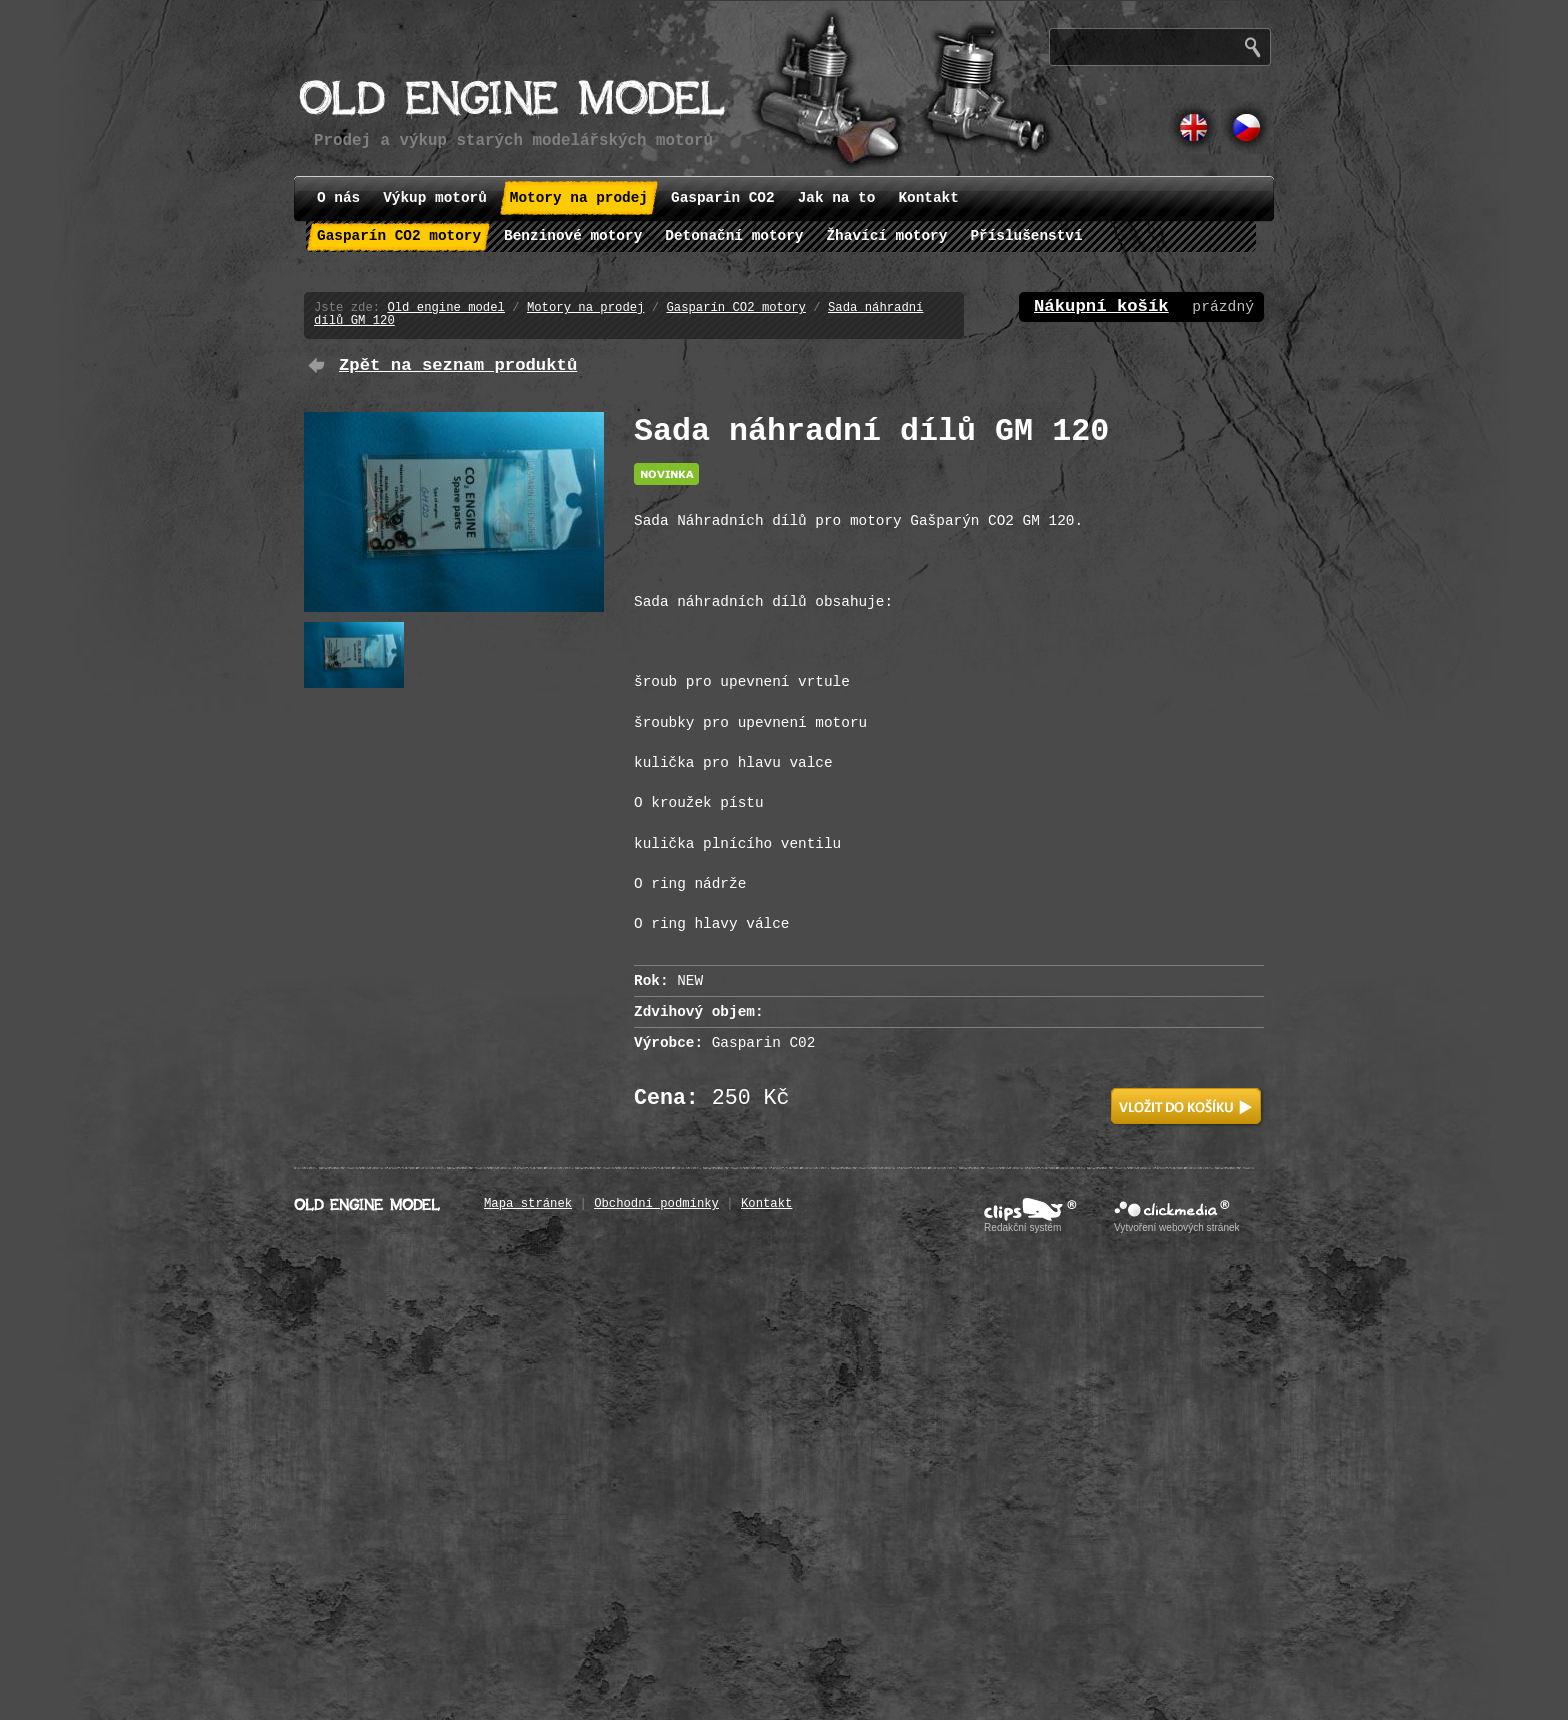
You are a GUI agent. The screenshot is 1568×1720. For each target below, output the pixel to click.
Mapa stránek (528, 1204)
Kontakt (766, 1204)
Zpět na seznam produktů (458, 365)
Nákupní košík (1101, 306)
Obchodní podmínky (656, 1204)
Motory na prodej (585, 308)
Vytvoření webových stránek (1177, 1227)
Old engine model (445, 308)
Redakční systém (1022, 1227)
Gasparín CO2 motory (736, 308)
